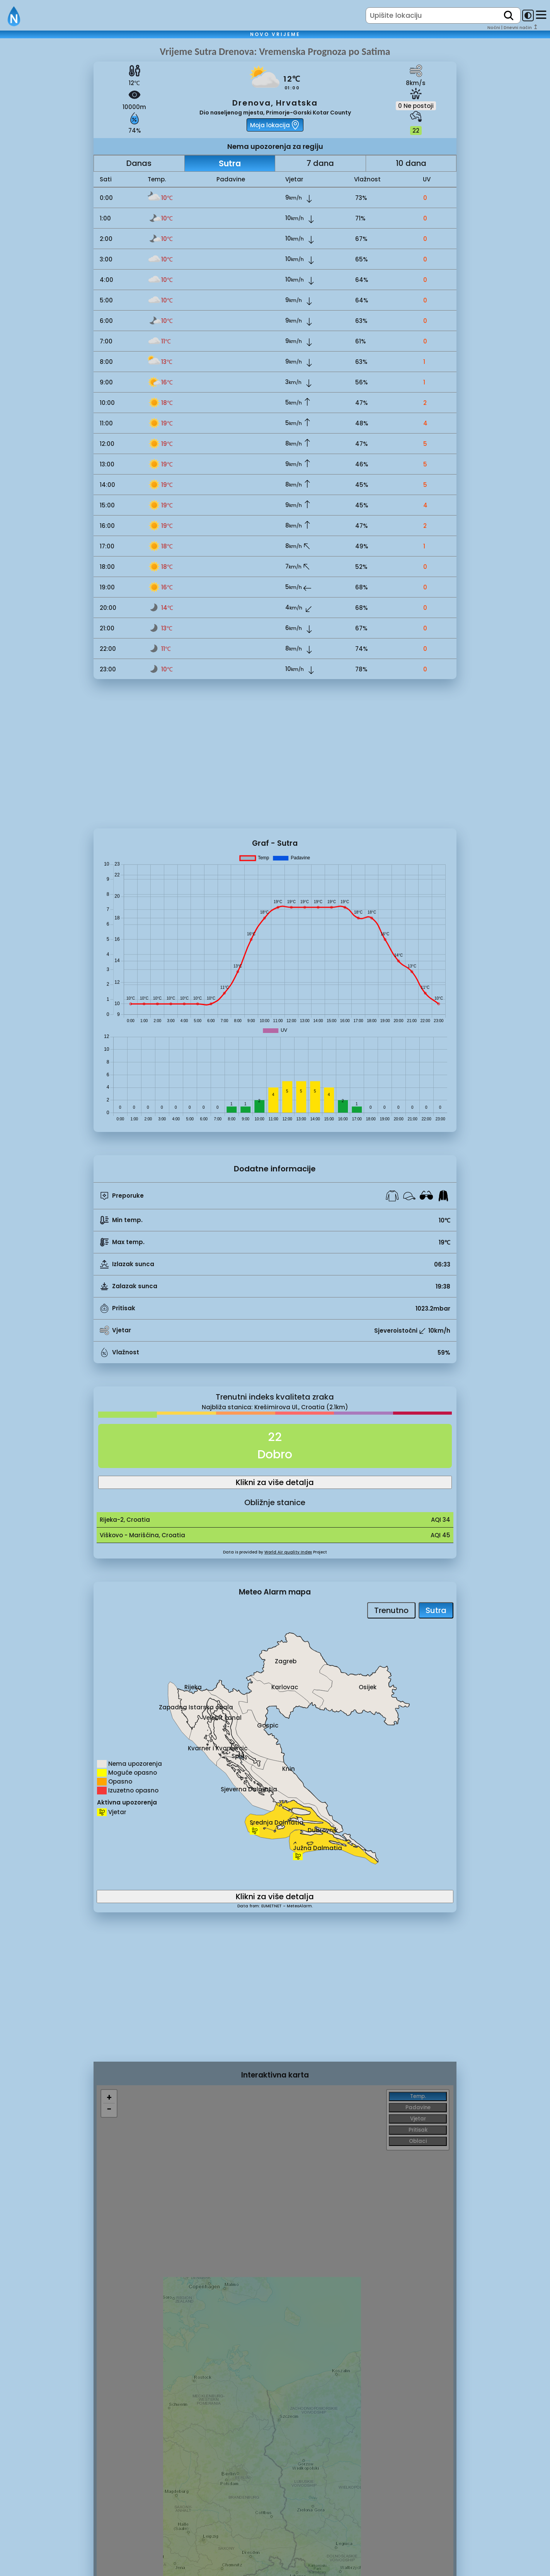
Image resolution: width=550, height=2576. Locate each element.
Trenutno (391, 1610)
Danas (139, 163)
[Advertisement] (46, 175)
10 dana (411, 163)
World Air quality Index (288, 1552)
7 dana (320, 163)
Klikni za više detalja (275, 1482)
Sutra (230, 163)
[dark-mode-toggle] (528, 15)
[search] (508, 15)
